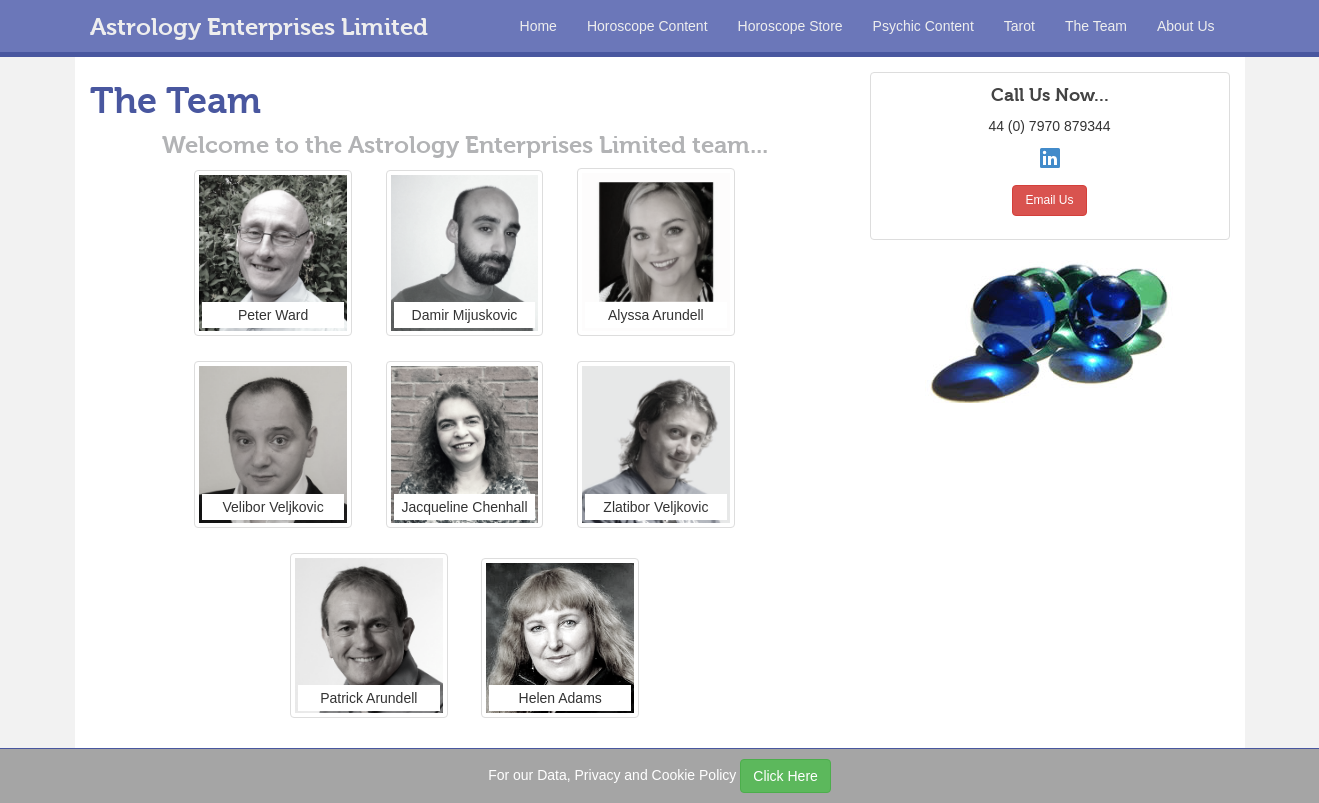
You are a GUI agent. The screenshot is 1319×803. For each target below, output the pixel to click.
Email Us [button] (1049, 200)
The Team (1096, 26)
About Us (1186, 26)
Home (538, 26)
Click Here (785, 776)
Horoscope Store (790, 26)
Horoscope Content (647, 26)
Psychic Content (923, 26)
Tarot (1019, 26)
